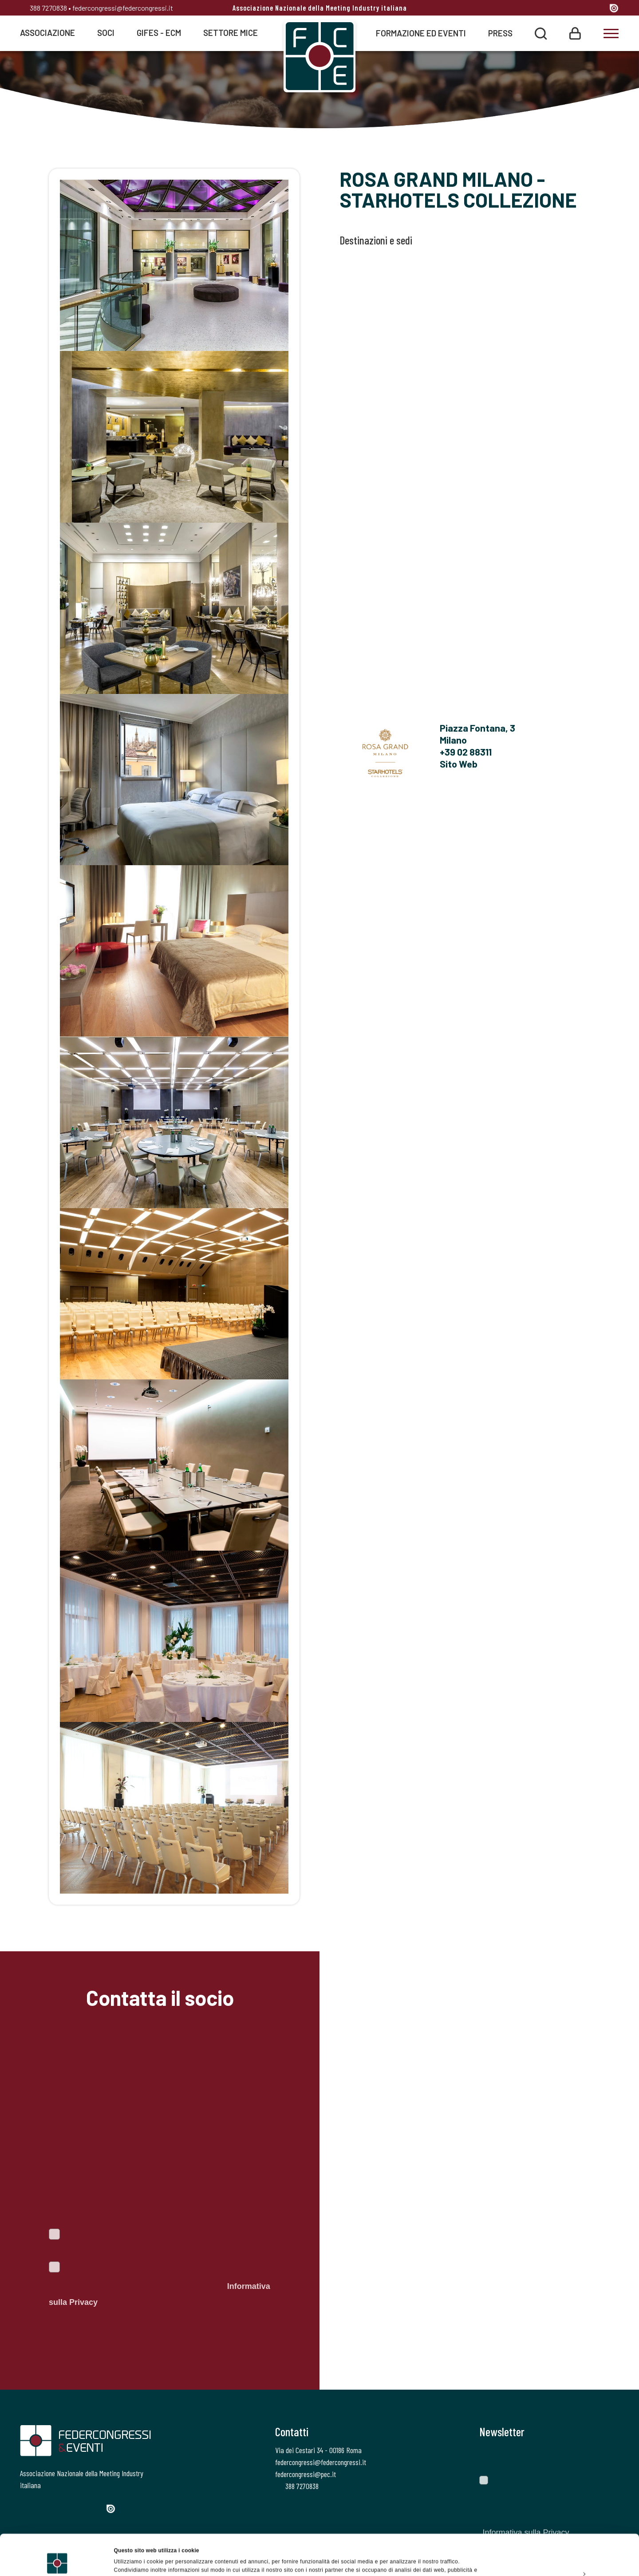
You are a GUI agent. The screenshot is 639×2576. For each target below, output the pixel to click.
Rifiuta (564, 2555)
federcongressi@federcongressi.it (122, 8)
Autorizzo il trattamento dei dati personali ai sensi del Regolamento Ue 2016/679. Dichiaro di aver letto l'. (159, 2286)
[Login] (575, 33)
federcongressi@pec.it (305, 2474)
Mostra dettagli (133, 2560)
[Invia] (605, 2456)
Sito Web (458, 763)
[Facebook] (534, 8)
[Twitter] (549, 8)
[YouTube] (599, 8)
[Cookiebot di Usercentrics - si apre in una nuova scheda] (57, 2560)
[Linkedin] (582, 8)
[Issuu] (614, 7)
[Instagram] (566, 8)
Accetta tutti (564, 2515)
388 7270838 (43, 8)
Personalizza (565, 2535)
